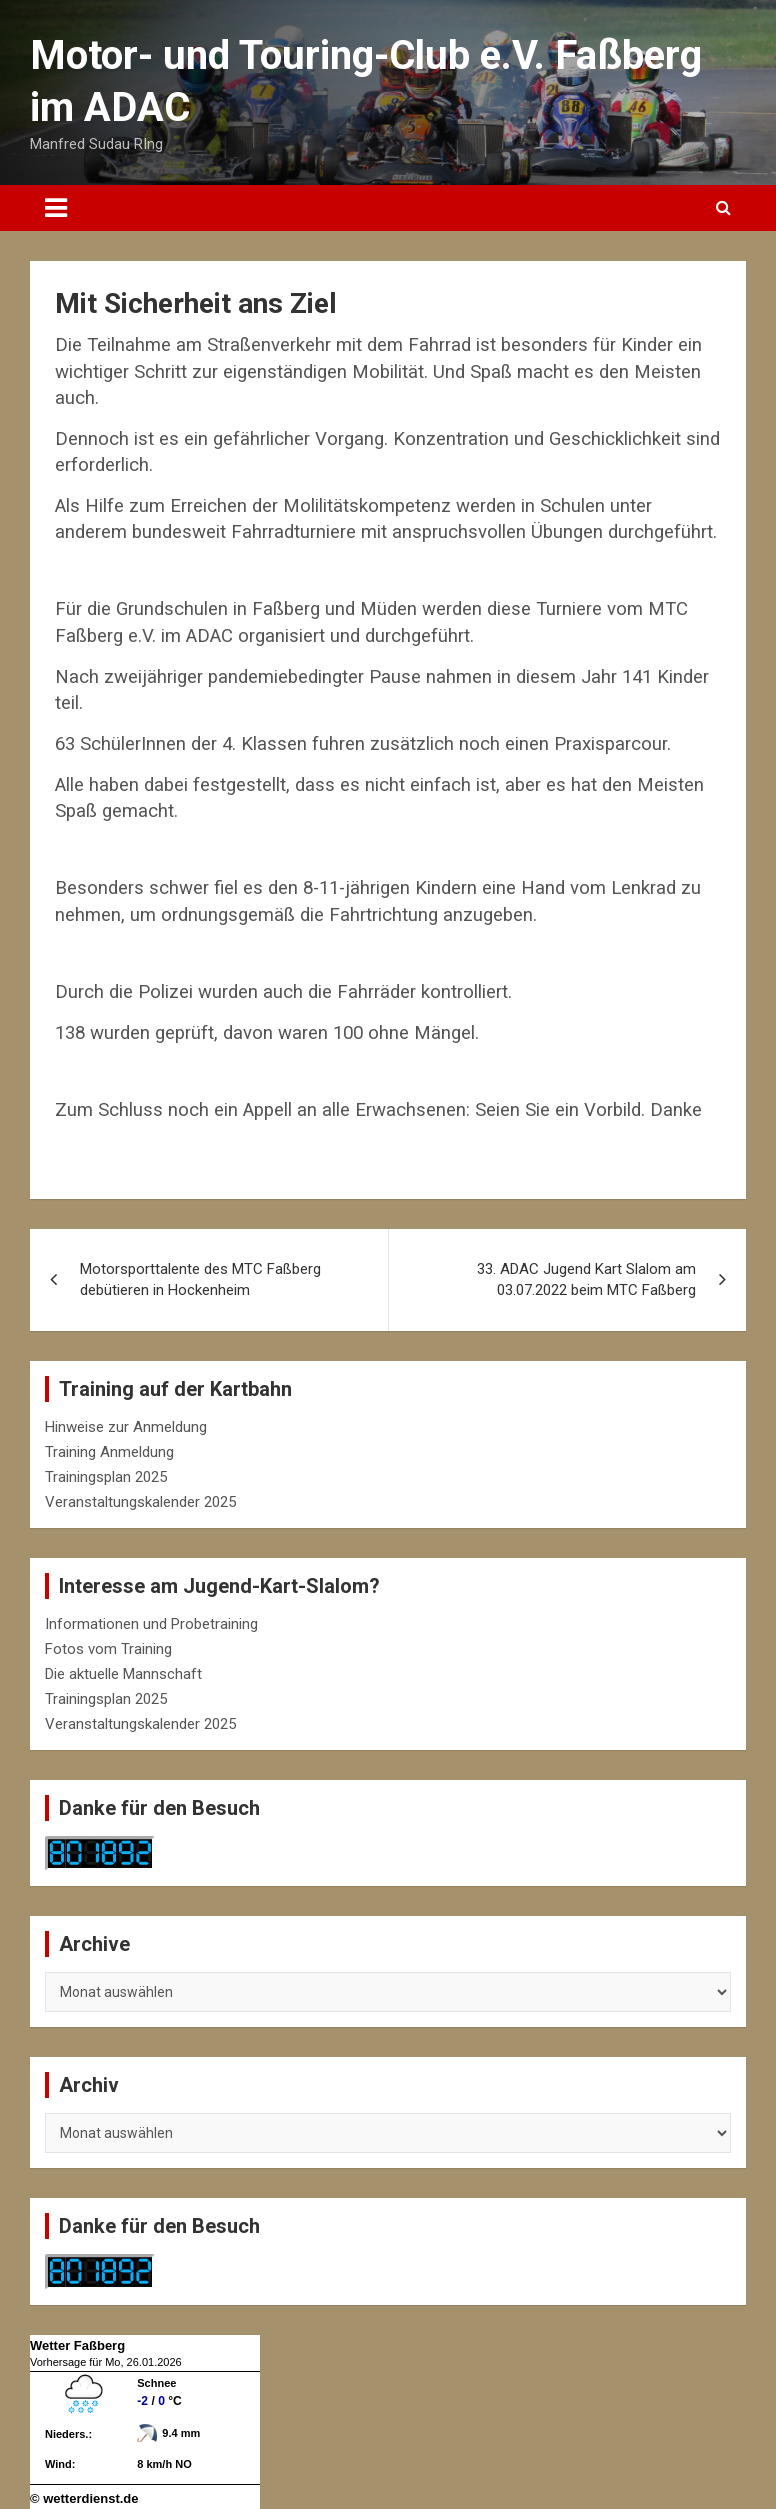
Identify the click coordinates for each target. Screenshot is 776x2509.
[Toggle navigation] (56, 208)
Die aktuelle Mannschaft (123, 1674)
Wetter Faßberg (77, 2345)
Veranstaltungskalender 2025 (140, 1502)
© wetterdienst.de (84, 2498)
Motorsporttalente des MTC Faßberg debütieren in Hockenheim (200, 1279)
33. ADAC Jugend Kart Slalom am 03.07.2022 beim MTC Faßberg (586, 1279)
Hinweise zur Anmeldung (126, 1427)
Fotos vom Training (108, 1649)
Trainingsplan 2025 (106, 1477)
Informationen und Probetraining (151, 1624)
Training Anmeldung (109, 1452)
